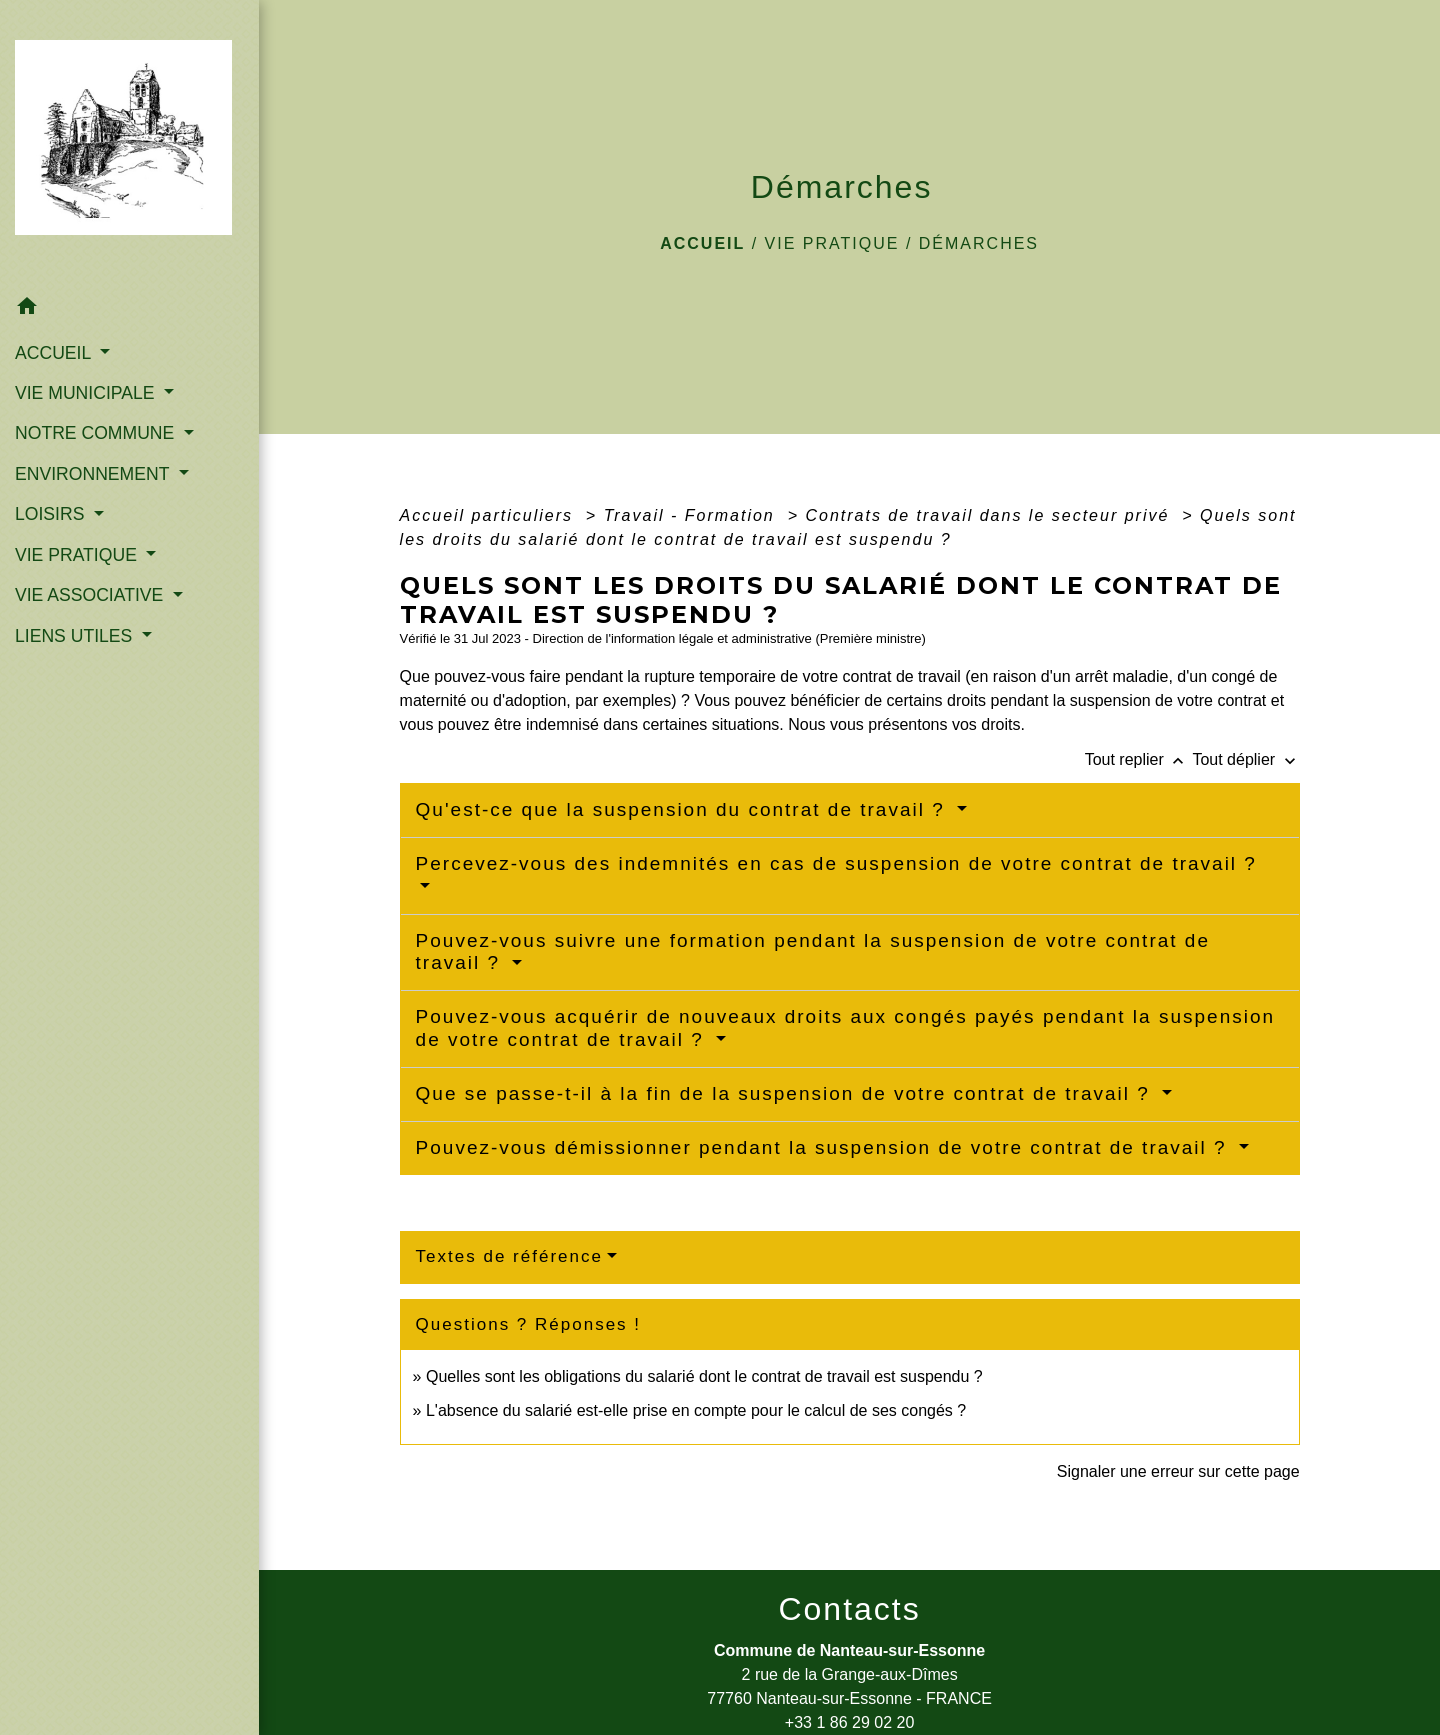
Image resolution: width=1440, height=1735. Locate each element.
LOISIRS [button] (52, 514)
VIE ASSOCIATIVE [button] (91, 595)
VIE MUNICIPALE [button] (87, 393)
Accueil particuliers (490, 515)
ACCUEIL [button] (55, 352)
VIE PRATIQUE (832, 243)
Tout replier (1139, 759)
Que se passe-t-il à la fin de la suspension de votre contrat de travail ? (787, 1093)
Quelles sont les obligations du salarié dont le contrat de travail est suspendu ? (704, 1376)
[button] (129, 309)
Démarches (979, 243)
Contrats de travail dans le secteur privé (990, 515)
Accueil (702, 243)
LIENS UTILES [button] (76, 636)
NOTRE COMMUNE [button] (97, 433)
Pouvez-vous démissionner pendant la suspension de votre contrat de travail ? (825, 1147)
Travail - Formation (693, 515)
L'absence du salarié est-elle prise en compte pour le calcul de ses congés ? (696, 1410)
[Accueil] (129, 144)
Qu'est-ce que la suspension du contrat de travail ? (684, 809)
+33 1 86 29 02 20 (849, 1722)
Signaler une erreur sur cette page (1178, 1471)
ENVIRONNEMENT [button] (94, 474)
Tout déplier (1245, 759)
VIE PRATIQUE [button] (78, 555)
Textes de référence (509, 1256)
